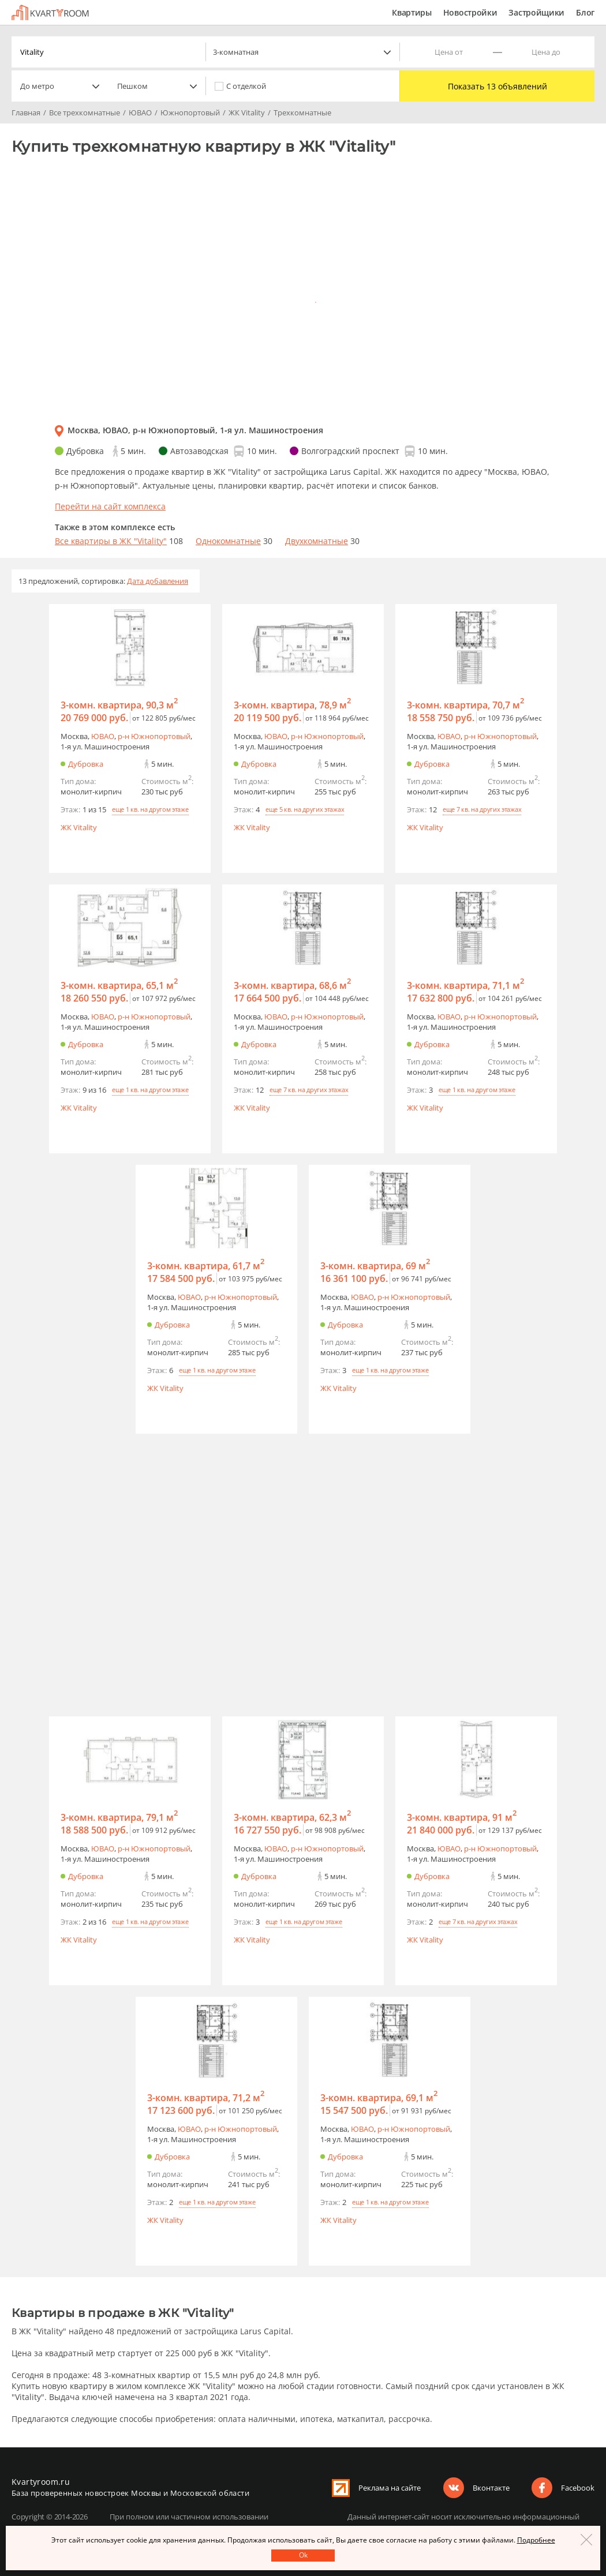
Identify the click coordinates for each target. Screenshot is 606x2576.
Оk (303, 2555)
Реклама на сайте (389, 2488)
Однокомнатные (228, 540)
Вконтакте (491, 2488)
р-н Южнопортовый (154, 736)
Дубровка (85, 764)
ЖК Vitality (79, 827)
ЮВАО (102, 736)
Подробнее (536, 2540)
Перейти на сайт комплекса (110, 506)
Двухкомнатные (316, 540)
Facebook (577, 2488)
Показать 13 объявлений (497, 86)
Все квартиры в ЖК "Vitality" (111, 540)
